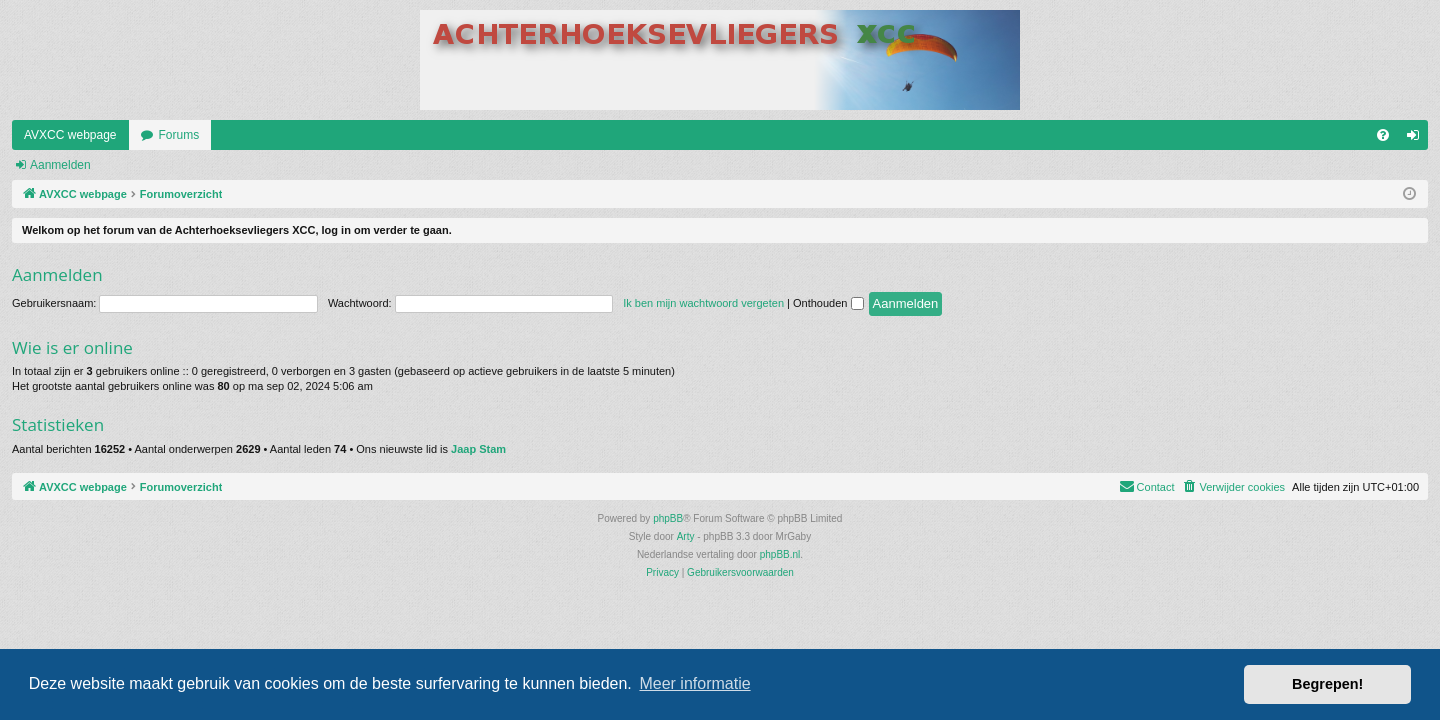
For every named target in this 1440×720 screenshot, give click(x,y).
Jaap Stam (478, 449)
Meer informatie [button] (694, 683)
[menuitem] (1383, 135)
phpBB (668, 518)
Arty (686, 536)
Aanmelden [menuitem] (1417, 139)
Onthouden (828, 303)
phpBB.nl (780, 554)
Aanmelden (60, 165)
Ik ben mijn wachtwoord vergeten (703, 303)
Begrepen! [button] (1327, 684)
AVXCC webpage (70, 135)
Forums (179, 135)
